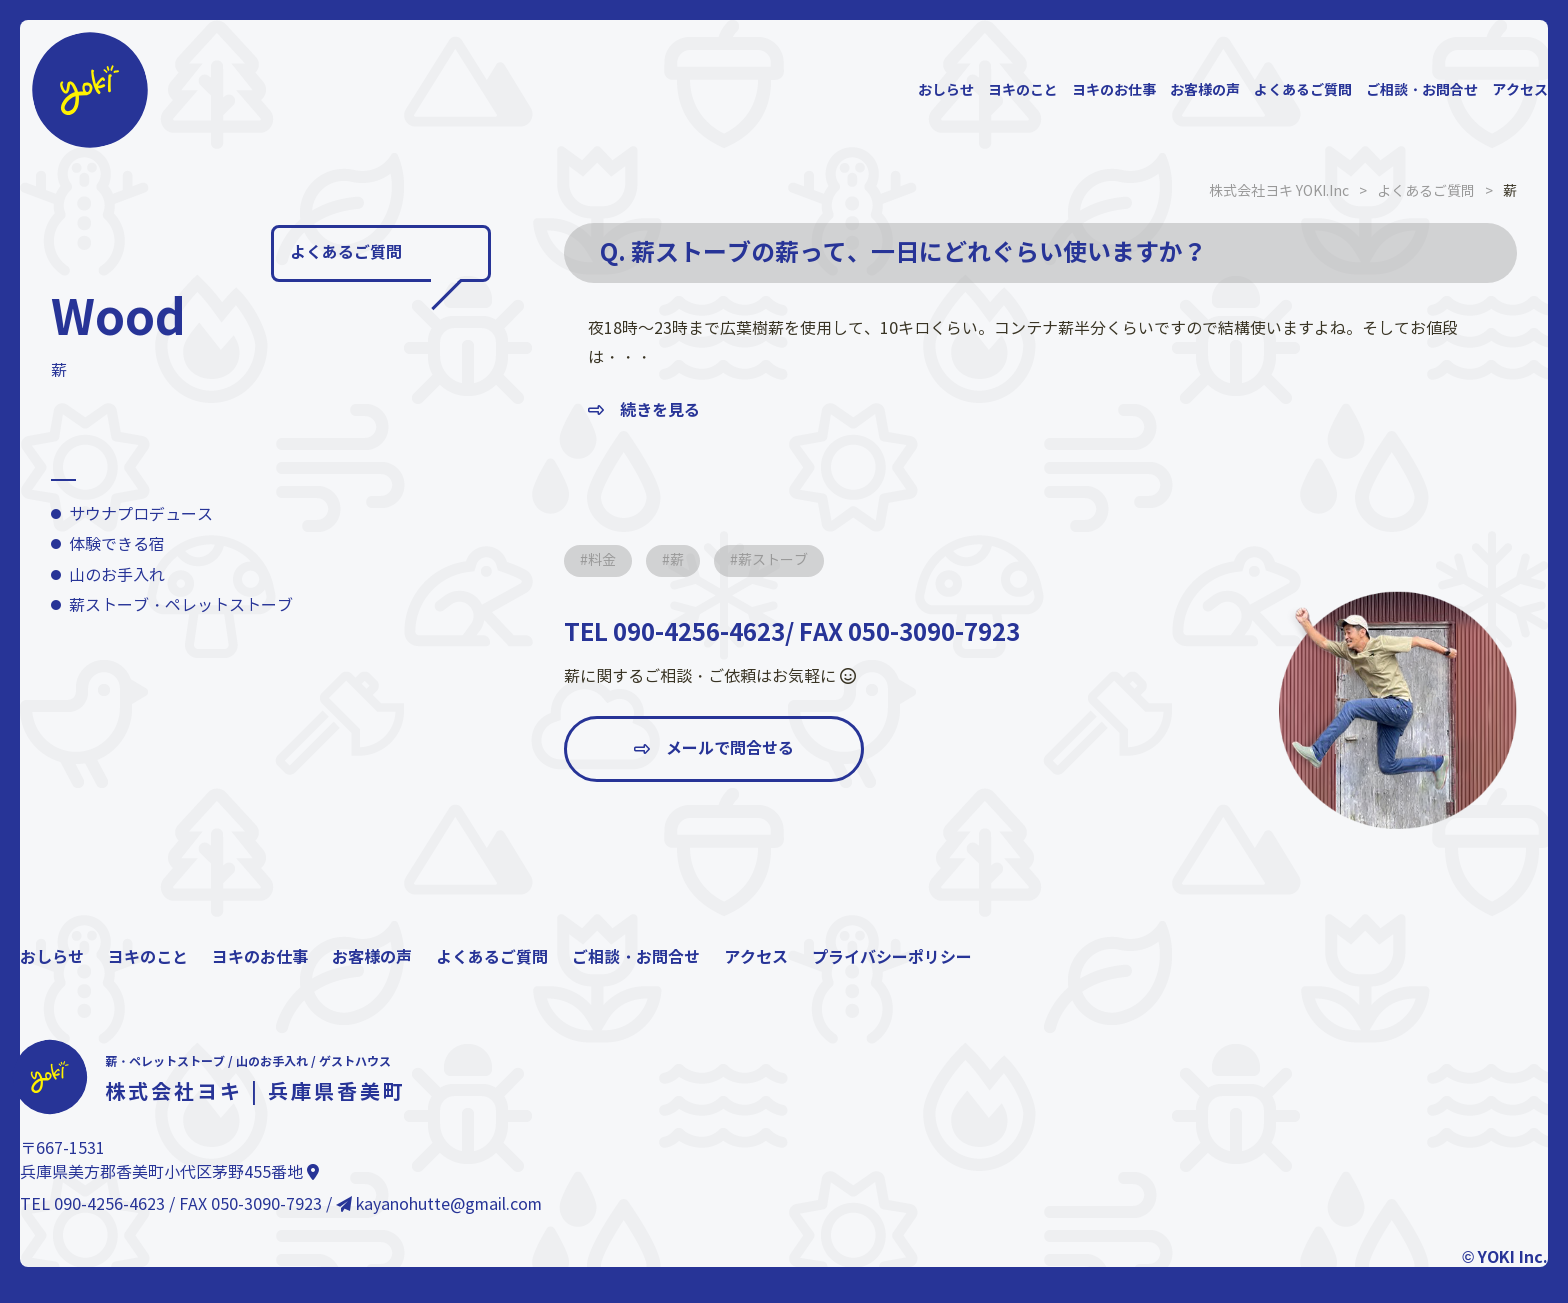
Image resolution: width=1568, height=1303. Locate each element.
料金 (602, 560)
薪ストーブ (773, 560)
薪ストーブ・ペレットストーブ (181, 605)
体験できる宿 (117, 544)
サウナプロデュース (141, 514)
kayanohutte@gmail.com (439, 1204)
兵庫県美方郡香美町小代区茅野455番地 (169, 1172)
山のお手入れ (117, 575)
